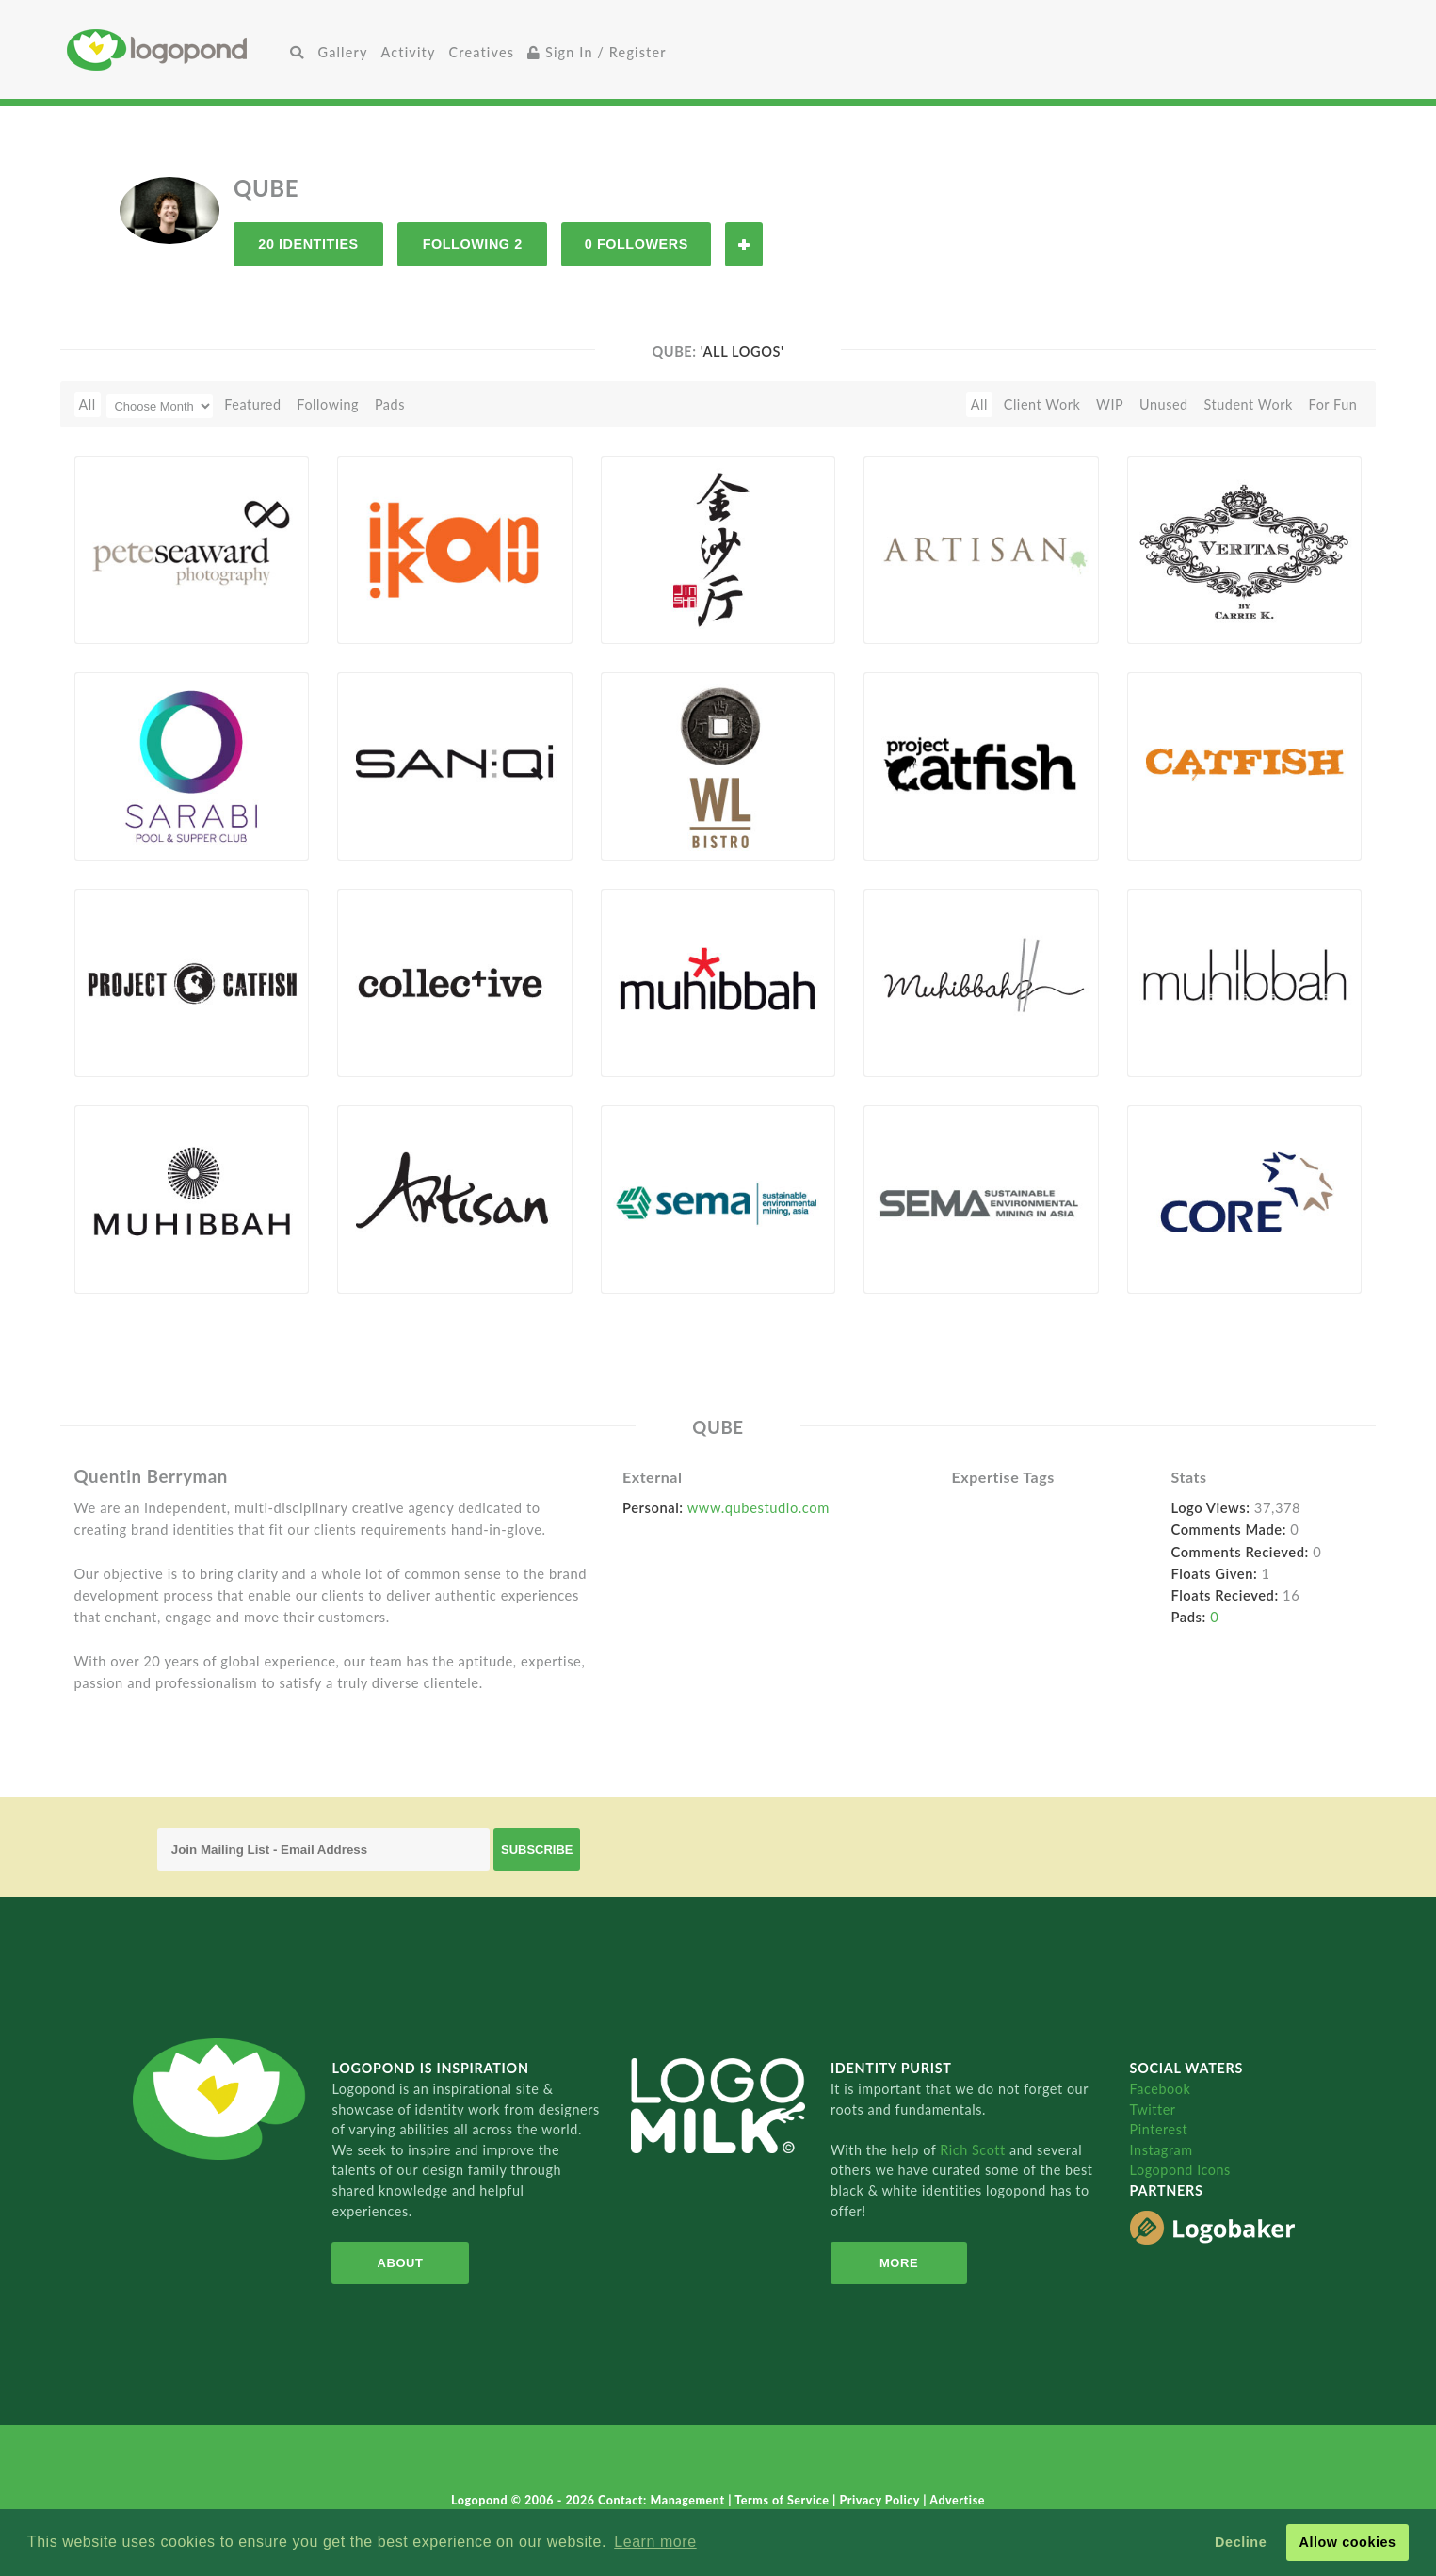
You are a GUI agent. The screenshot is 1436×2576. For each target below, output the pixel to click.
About (401, 2263)
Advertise (957, 2500)
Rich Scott (974, 2150)
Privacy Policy (882, 2500)
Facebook (1160, 2089)
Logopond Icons (1180, 2170)
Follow (744, 244)
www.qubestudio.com (758, 1507)
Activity (408, 52)
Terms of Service (783, 2500)
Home (175, 49)
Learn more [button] (655, 2542)
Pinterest (1159, 2129)
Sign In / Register (597, 52)
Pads (390, 404)
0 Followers (636, 243)
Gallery (343, 52)
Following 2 (473, 243)
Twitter (1153, 2109)
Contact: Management (663, 2500)
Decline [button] (1241, 2542)
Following (328, 404)
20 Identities (308, 243)
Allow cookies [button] (1347, 2542)
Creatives (481, 52)
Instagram (1161, 2150)
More (898, 2263)
